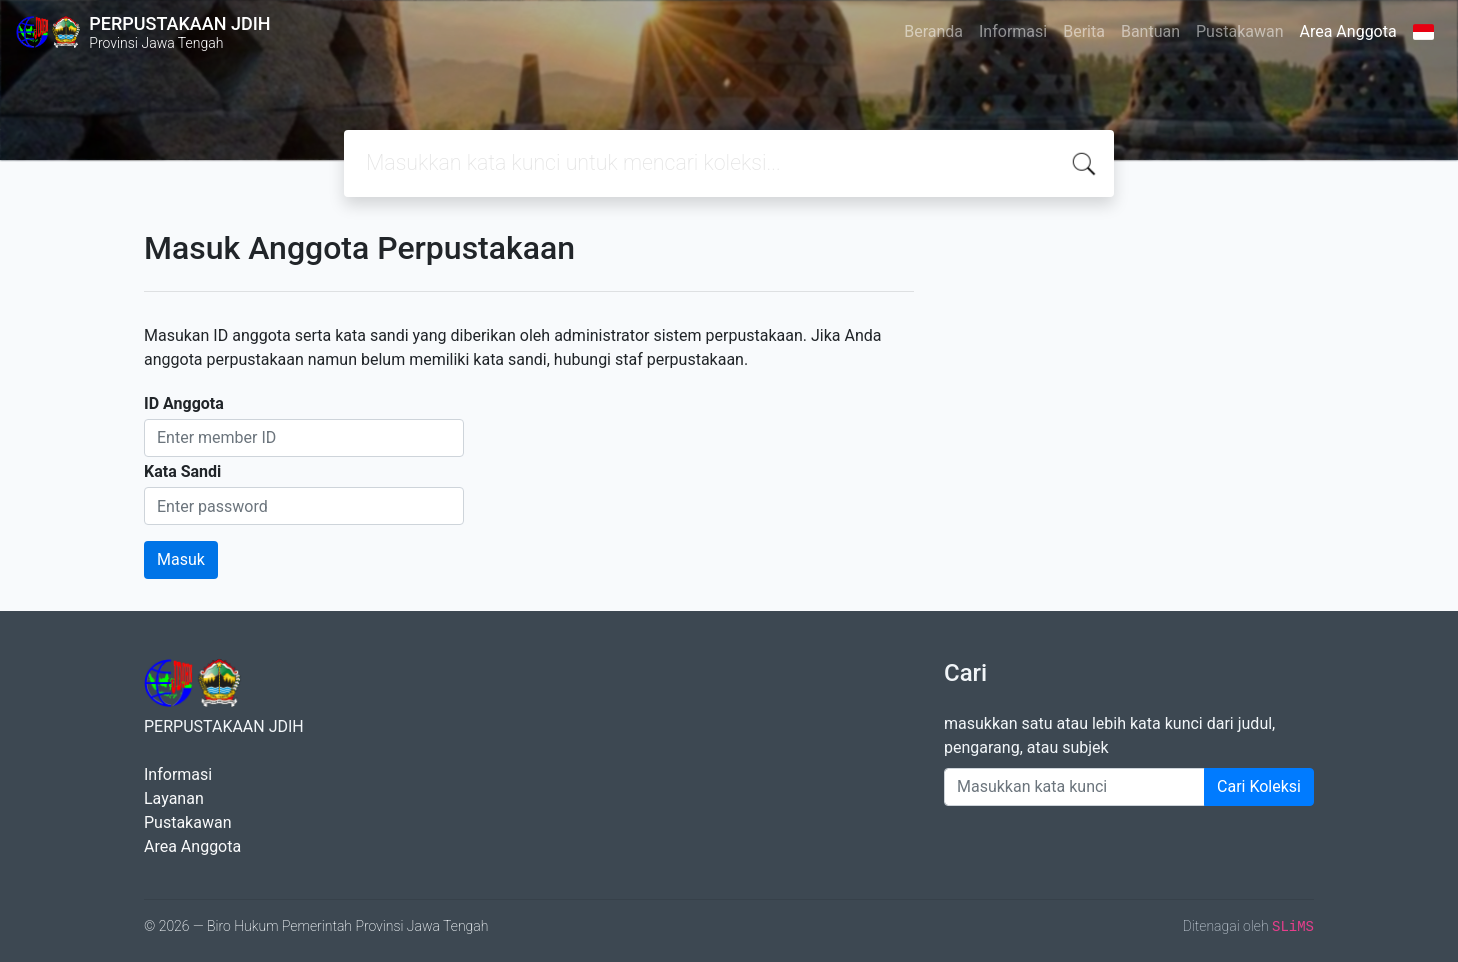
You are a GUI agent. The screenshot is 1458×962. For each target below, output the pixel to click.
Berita (1084, 31)
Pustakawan (1239, 31)
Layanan (174, 798)
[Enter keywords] (1074, 787)
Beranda (933, 31)
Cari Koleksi (1259, 786)
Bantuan (1150, 31)
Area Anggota (1348, 31)
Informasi (1013, 31)
